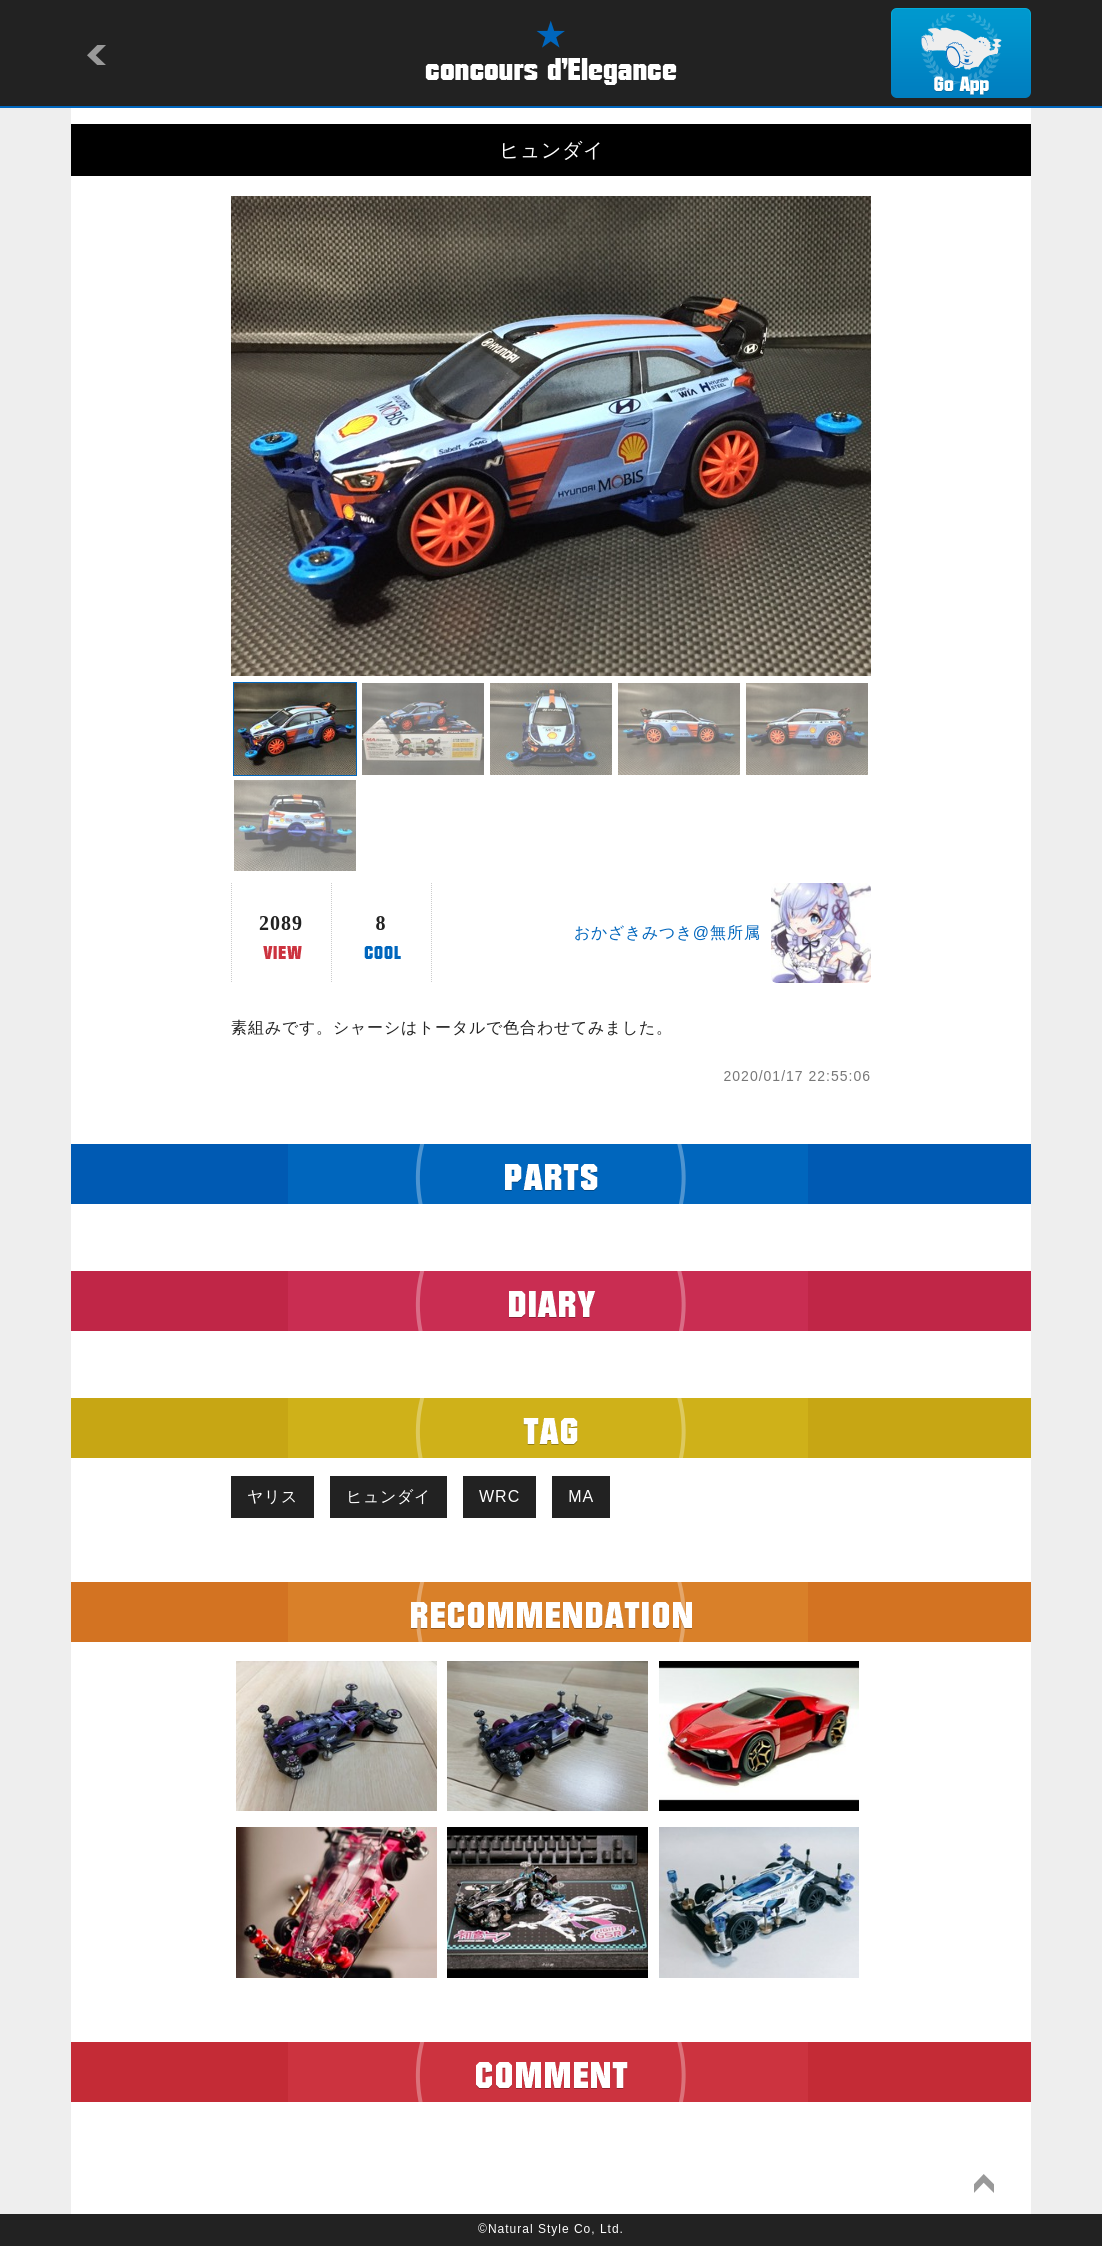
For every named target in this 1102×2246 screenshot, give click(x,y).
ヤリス (272, 1496)
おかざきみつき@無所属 (667, 932)
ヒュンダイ (388, 1496)
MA (581, 1496)
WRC (499, 1496)
